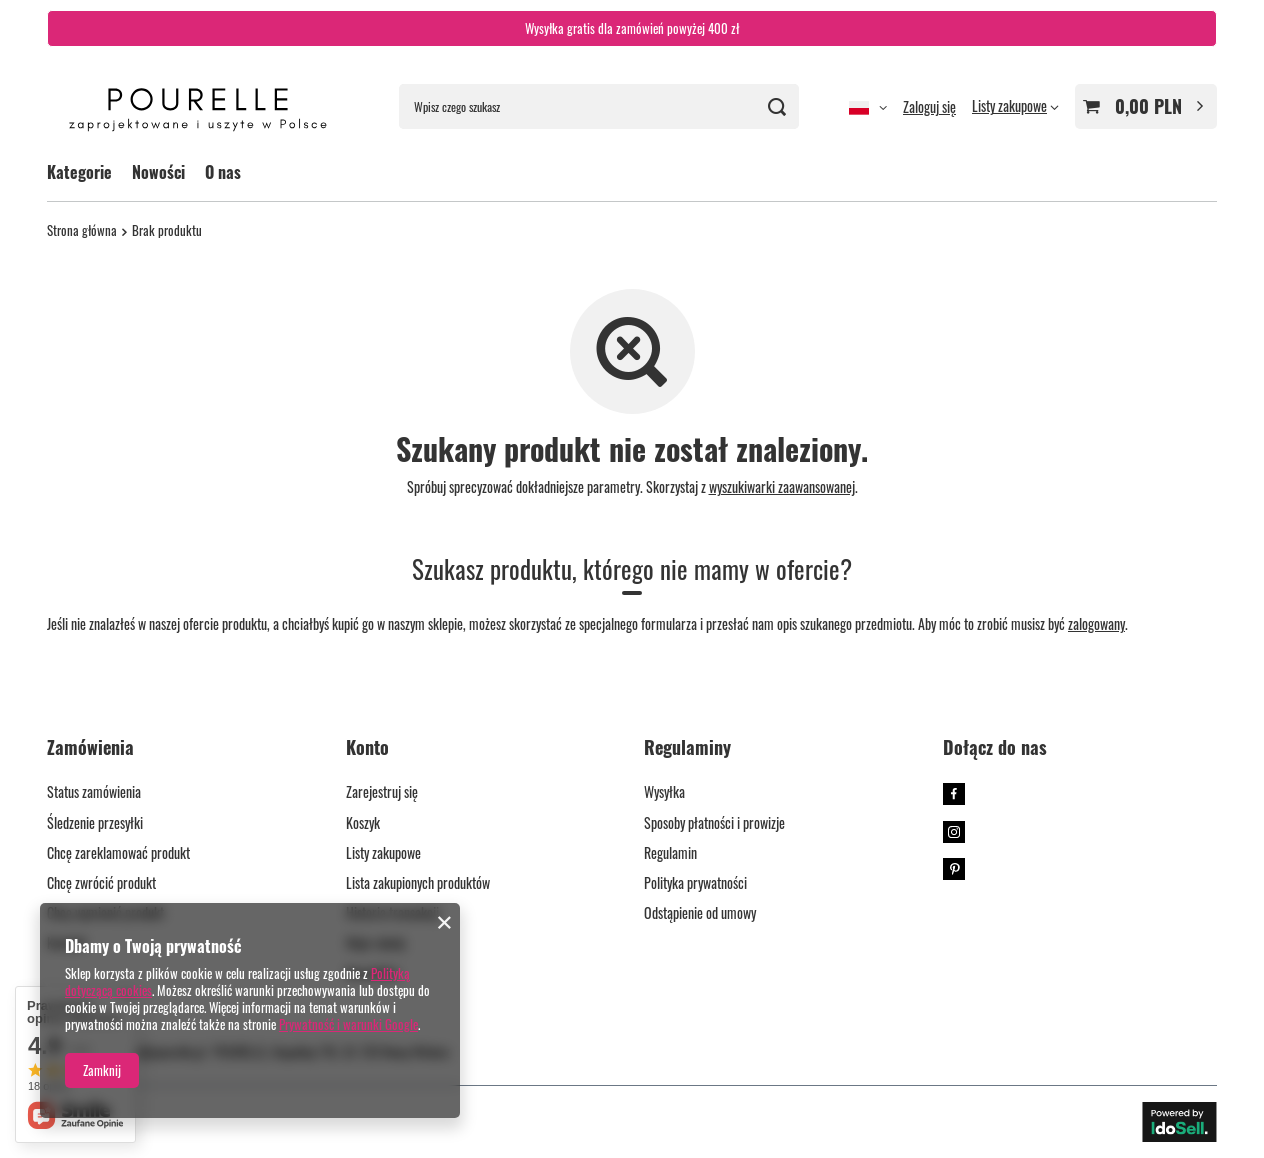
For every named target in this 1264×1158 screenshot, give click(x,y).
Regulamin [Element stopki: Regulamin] (670, 853)
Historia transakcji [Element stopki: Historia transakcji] (392, 913)
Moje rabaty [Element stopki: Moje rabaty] (375, 943)
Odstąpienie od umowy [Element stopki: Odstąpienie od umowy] (700, 913)
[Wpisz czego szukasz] (599, 106)
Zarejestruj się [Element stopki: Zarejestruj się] (382, 792)
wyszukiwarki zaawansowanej (782, 486)
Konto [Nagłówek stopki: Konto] (367, 748)
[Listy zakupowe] (1015, 105)
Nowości (158, 172)
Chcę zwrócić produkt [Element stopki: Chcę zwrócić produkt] (101, 883)
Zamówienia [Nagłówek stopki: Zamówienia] (90, 748)
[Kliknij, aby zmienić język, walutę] (868, 107)
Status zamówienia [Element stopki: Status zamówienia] (94, 792)
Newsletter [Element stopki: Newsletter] (373, 973)
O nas (223, 172)
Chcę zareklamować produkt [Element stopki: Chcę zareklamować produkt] (118, 853)
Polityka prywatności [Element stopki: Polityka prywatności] (695, 883)
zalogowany (1096, 623)
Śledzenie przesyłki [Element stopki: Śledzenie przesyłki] (95, 823)
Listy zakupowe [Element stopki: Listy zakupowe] (383, 853)
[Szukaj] (776, 106)
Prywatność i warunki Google (348, 1024)
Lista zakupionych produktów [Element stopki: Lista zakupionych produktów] (418, 883)
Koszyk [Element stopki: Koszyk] (363, 823)
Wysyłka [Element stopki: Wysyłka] (664, 792)
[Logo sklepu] (198, 107)
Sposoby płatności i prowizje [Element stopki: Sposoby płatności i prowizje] (714, 823)
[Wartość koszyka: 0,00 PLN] (1146, 106)
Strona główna (82, 230)
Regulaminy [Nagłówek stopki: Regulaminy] (687, 748)
